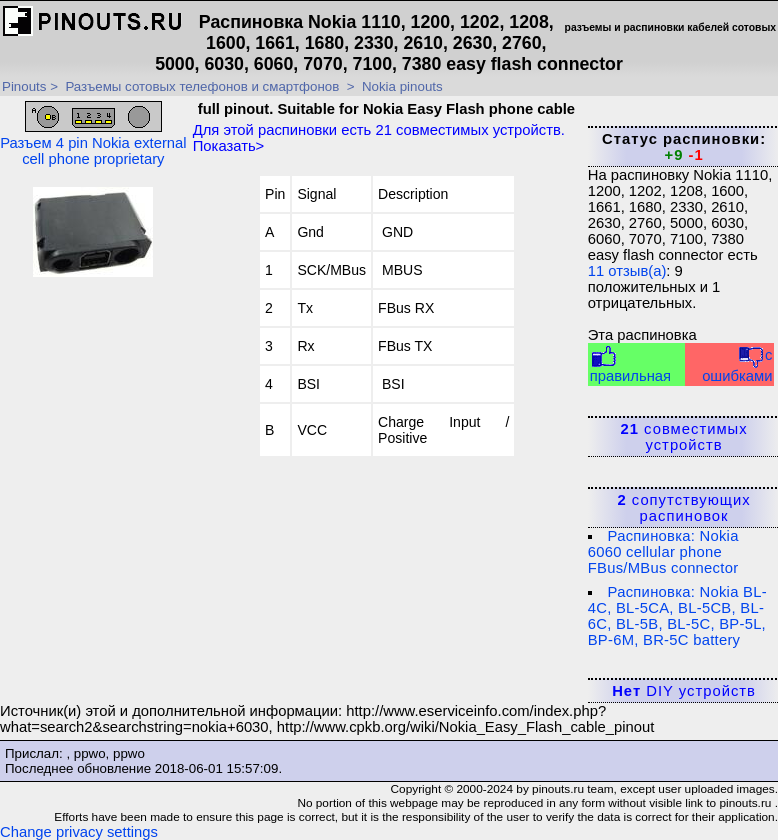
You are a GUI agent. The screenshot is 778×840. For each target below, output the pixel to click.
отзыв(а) (627, 271)
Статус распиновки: (684, 147)
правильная (630, 364)
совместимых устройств (684, 437)
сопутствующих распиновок (683, 508)
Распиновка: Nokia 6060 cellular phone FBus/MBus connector (663, 552)
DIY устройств (684, 691)
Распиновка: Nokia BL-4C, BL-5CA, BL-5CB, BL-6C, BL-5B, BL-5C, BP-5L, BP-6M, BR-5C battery (677, 616)
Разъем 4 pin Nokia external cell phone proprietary (93, 134)
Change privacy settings (79, 832)
